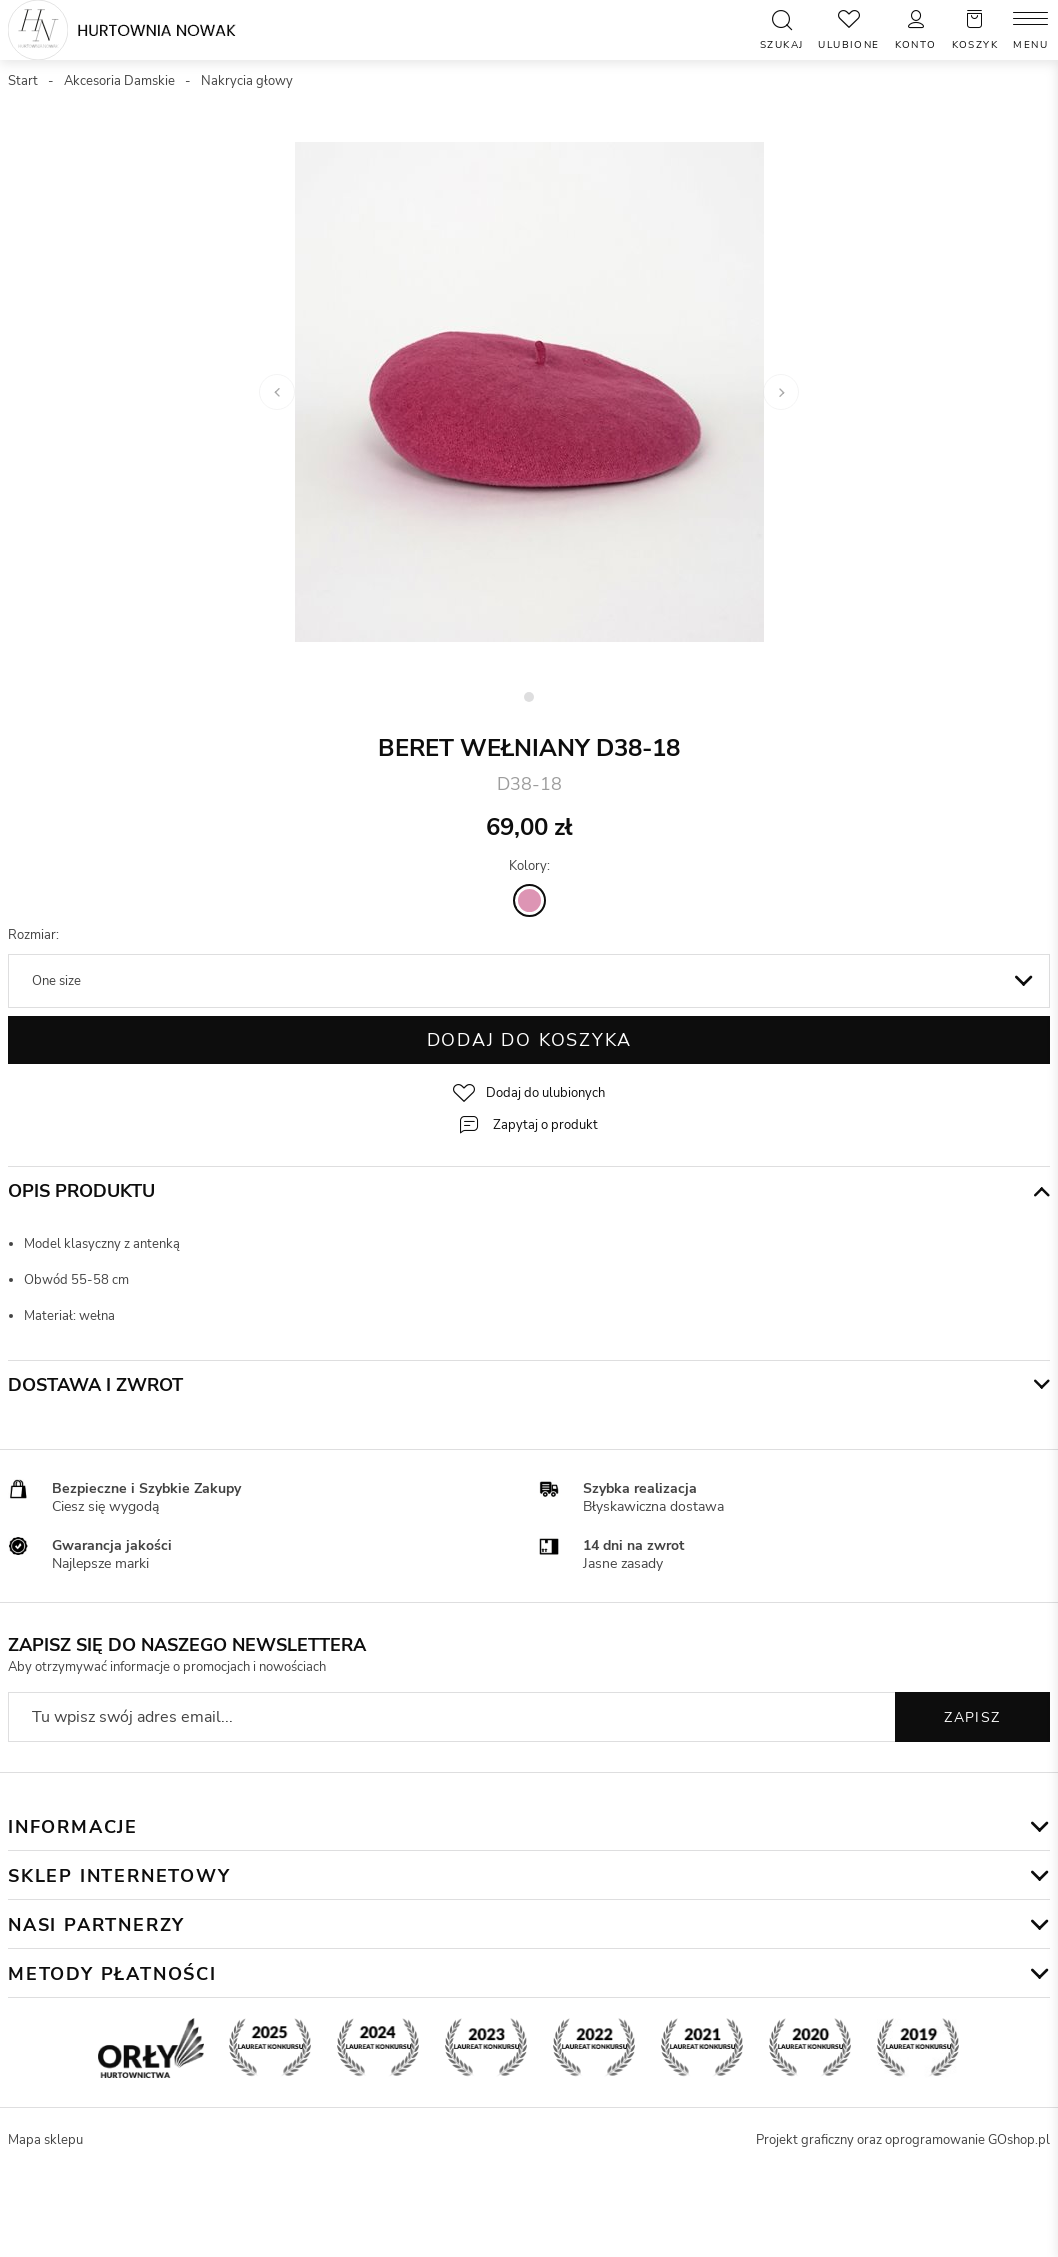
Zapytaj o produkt (545, 1125)
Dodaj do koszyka (529, 1040)
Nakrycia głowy (247, 81)
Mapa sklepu (45, 2140)
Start (23, 81)
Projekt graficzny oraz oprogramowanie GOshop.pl (903, 2140)
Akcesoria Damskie (119, 81)
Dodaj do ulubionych (545, 1093)
